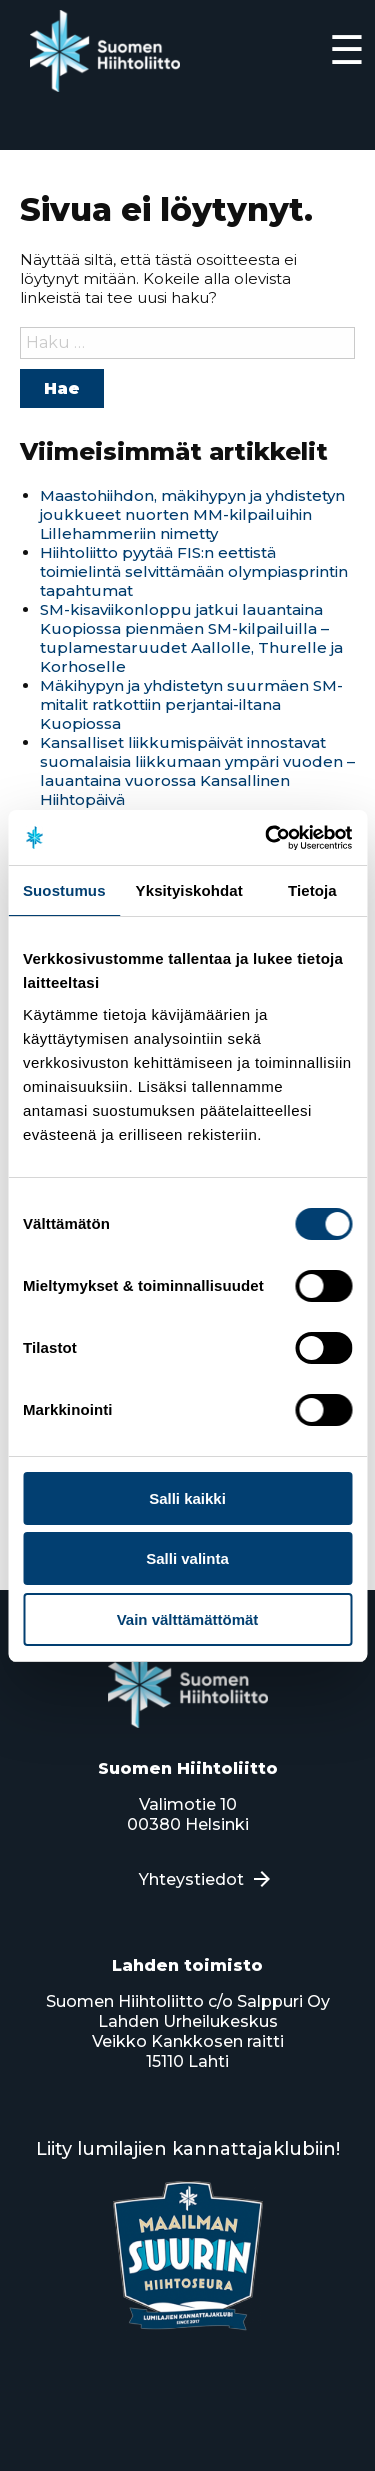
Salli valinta (187, 1558)
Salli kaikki (187, 1498)
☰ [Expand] (347, 49)
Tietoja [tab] (312, 890)
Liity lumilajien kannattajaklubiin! (188, 2149)
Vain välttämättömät (188, 1619)
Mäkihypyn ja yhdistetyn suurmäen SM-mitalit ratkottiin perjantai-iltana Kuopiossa (191, 704)
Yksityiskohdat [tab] (189, 890)
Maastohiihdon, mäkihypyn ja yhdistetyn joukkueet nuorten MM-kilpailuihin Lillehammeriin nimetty (192, 514)
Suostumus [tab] (64, 890)
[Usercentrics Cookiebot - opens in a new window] (267, 838)
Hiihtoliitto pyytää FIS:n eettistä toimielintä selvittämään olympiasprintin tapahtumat (194, 571)
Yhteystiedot (191, 1879)
